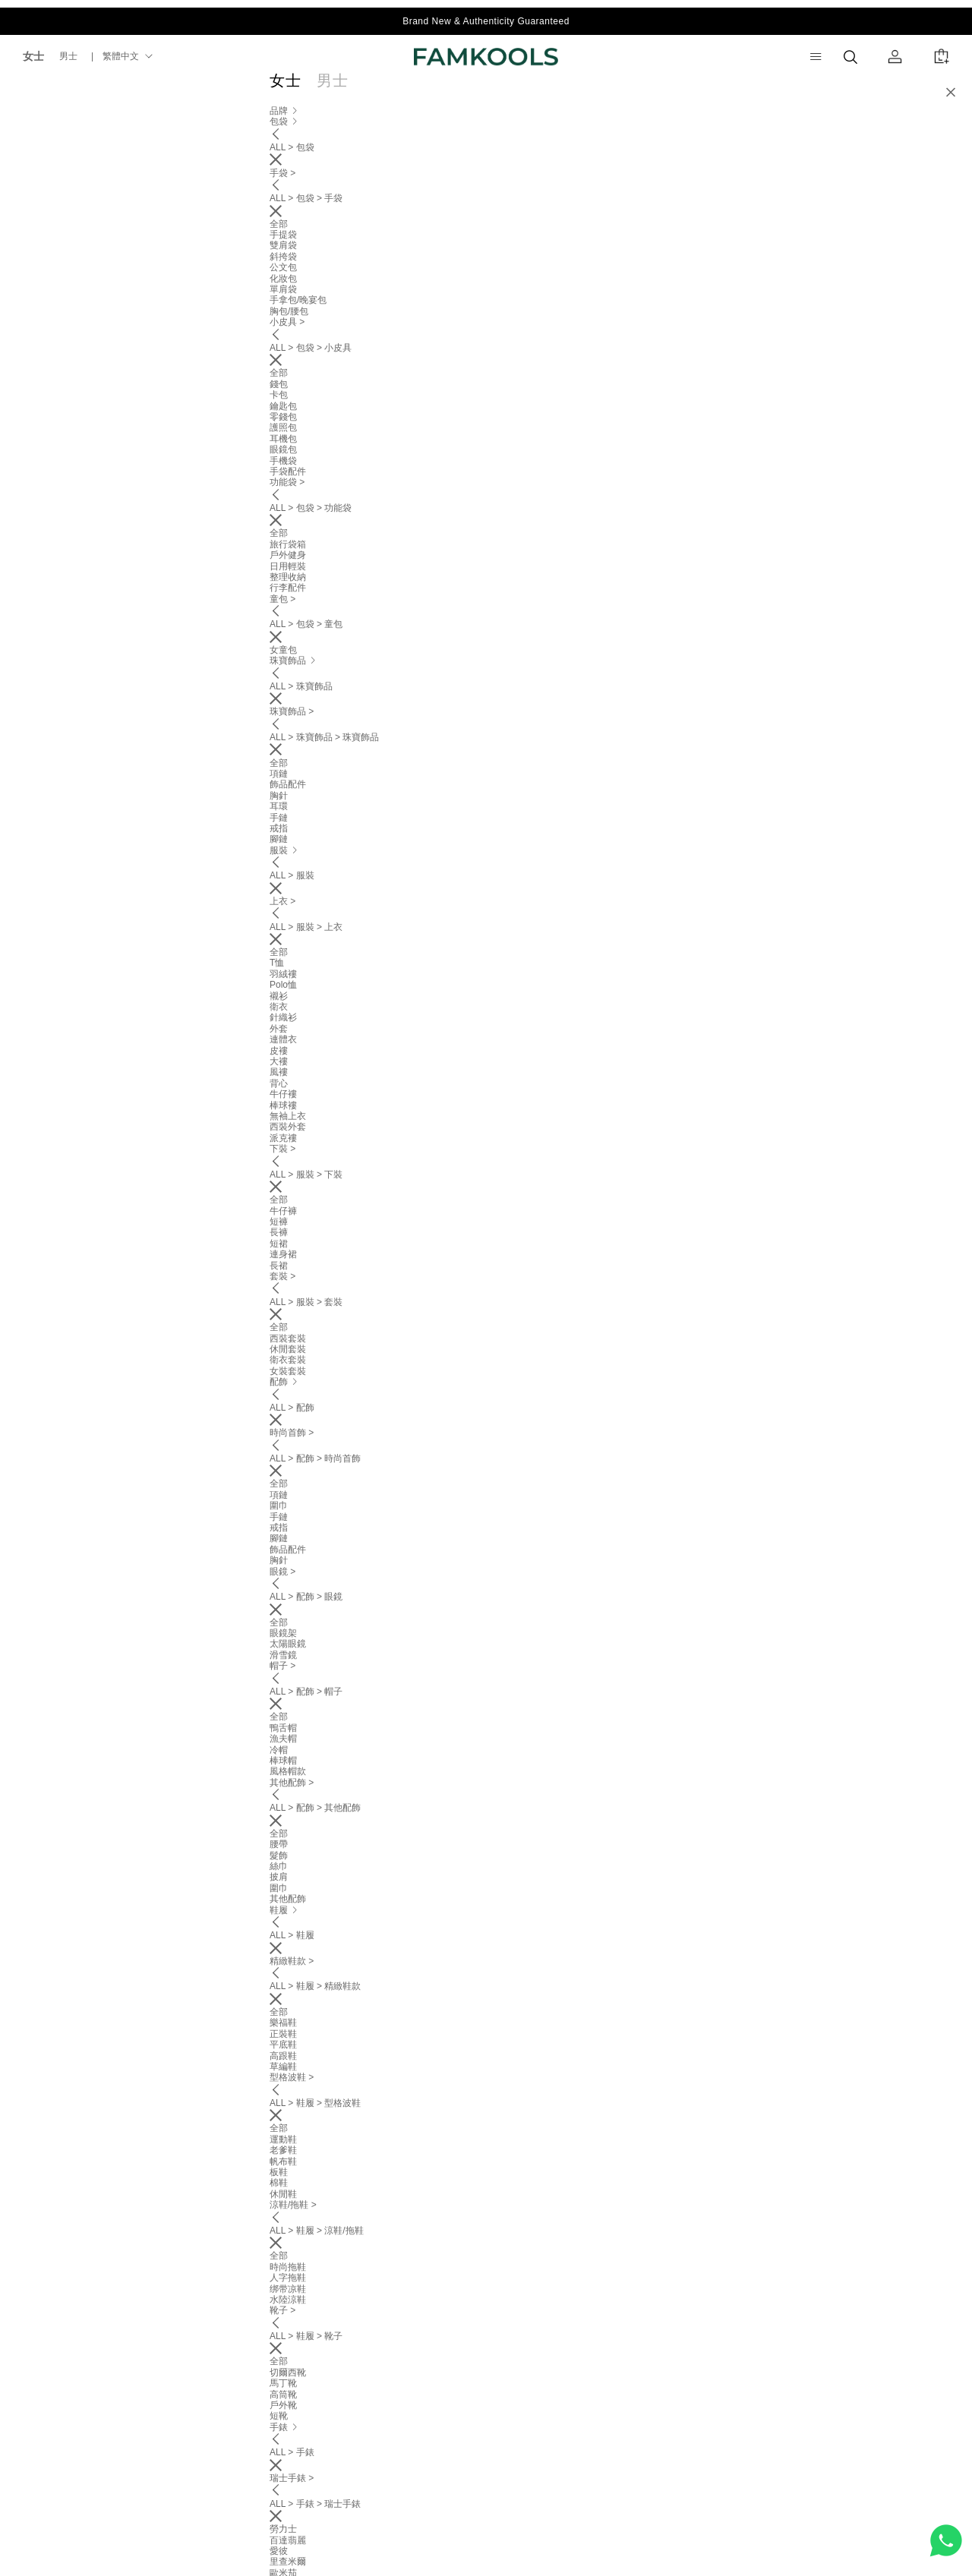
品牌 (336, 88)
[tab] (486, 981)
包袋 (376, 88)
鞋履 (559, 88)
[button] (947, 161)
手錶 (599, 88)
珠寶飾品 (427, 88)
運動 (639, 88)
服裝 (478, 88)
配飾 (518, 88)
